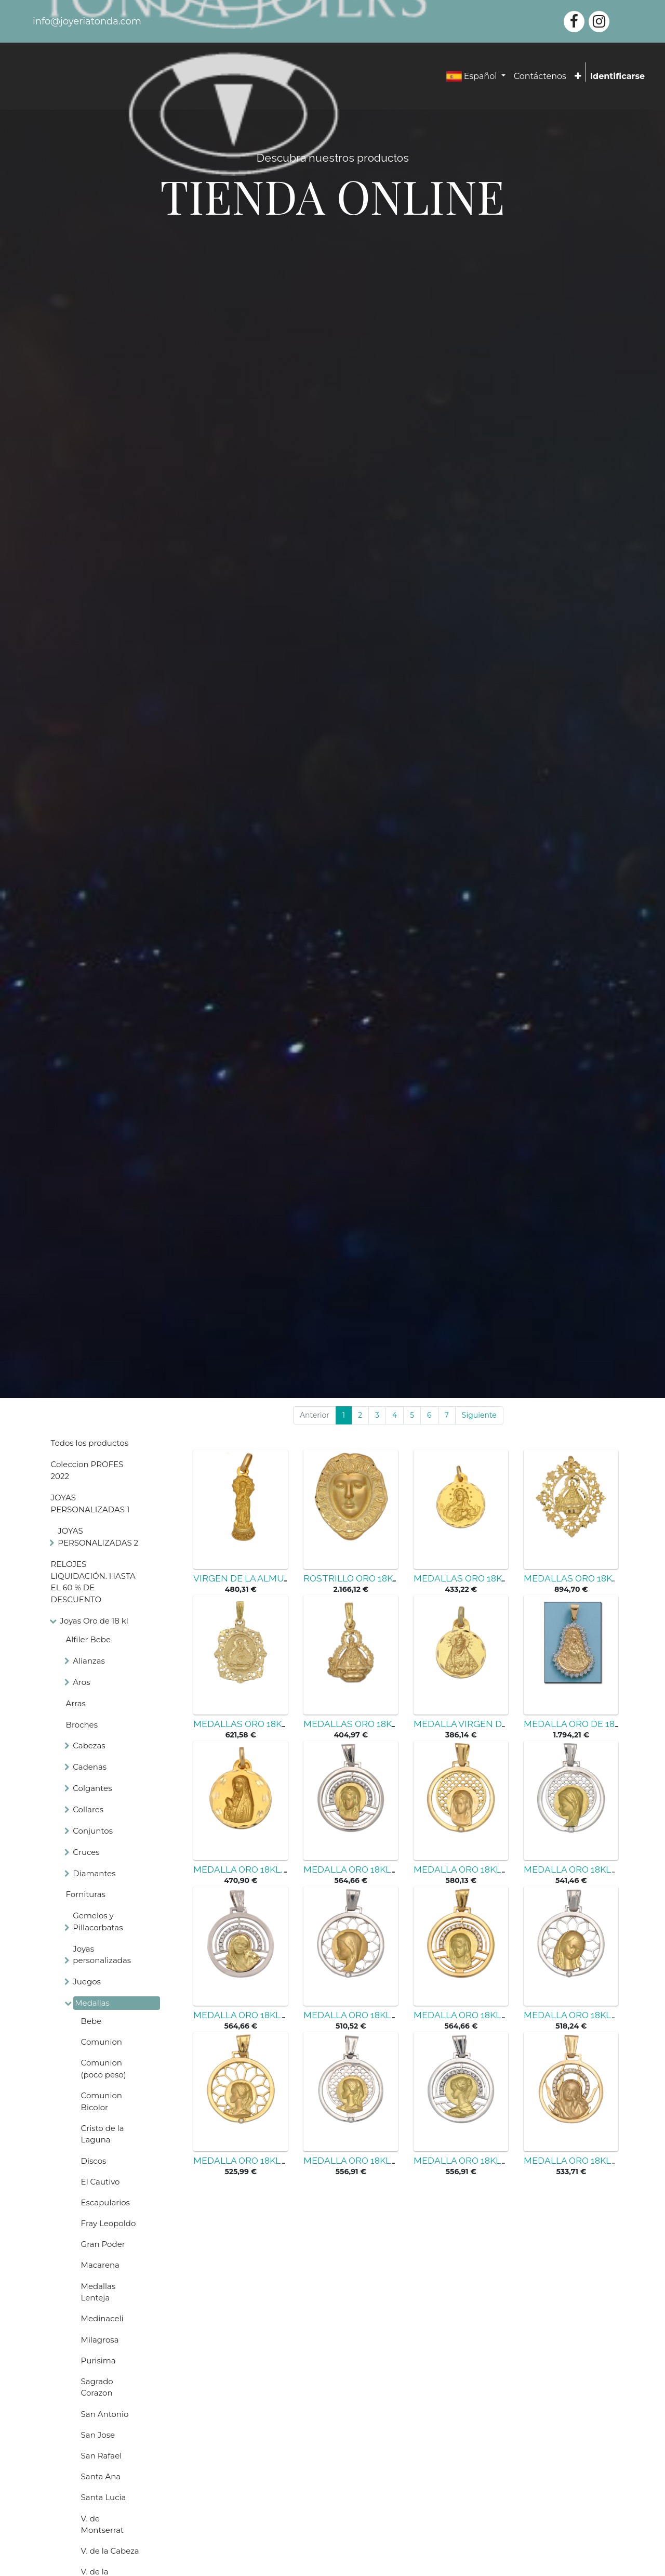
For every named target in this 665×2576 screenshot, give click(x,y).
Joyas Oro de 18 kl (94, 1621)
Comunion (101, 2042)
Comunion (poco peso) (103, 2069)
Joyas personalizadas (102, 1955)
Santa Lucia (103, 2497)
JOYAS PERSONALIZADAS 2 (98, 1537)
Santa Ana (101, 2476)
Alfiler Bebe (88, 1639)
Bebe (91, 2021)
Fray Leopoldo (108, 2223)
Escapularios (105, 2202)
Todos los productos (89, 1443)
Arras (76, 1703)
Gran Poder (103, 2244)
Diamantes (94, 1873)
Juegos (87, 1981)
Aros (81, 1682)
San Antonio (105, 2414)
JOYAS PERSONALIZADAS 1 (90, 1503)
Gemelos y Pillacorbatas (98, 1921)
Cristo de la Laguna (102, 2134)
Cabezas (89, 1745)
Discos (94, 2161)
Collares (88, 1809)
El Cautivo (100, 2182)
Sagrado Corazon (97, 2387)
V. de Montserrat (102, 2524)
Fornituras (85, 1894)
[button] (578, 76)
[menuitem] (540, 76)
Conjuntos (93, 1831)
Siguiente (479, 1415)
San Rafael (101, 2456)
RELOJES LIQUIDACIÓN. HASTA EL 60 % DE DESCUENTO (93, 1581)
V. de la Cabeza (110, 2551)
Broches (82, 1725)
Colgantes (92, 1788)
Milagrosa (100, 2340)
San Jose (98, 2435)
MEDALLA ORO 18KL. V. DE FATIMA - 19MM (284, 1869)
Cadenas (90, 1767)
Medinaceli (102, 2318)
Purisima (98, 2360)
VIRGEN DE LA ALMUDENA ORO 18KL (273, 1578)
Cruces (86, 1852)
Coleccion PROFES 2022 (87, 1470)
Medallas (92, 2003)
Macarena (100, 2265)
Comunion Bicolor (101, 2101)
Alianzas (89, 1661)
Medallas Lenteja (98, 2292)
